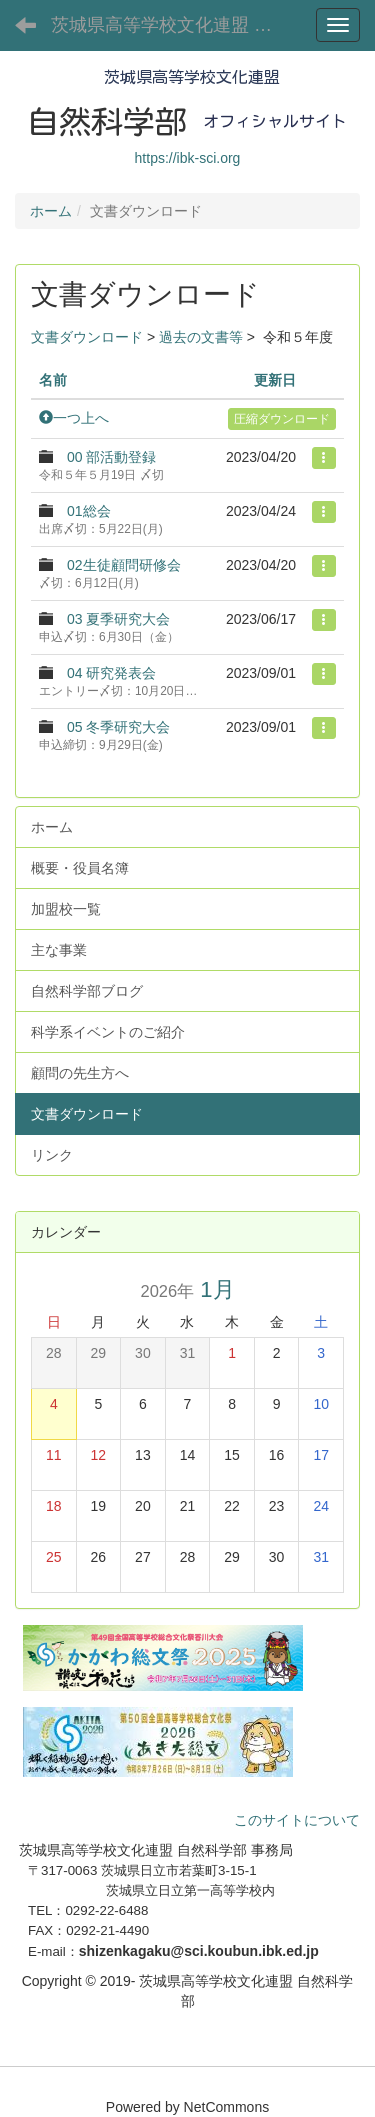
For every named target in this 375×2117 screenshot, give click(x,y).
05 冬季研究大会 (118, 727)
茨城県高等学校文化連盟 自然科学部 (175, 25)
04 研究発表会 (111, 673)
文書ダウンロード (87, 337)
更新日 (275, 380)
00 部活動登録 (111, 457)
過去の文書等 (201, 337)
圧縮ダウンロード (282, 419)
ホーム (51, 211)
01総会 (89, 511)
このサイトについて (297, 1820)
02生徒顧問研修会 (124, 565)
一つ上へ (74, 418)
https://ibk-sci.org (188, 158)
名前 (53, 380)
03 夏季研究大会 (118, 619)
